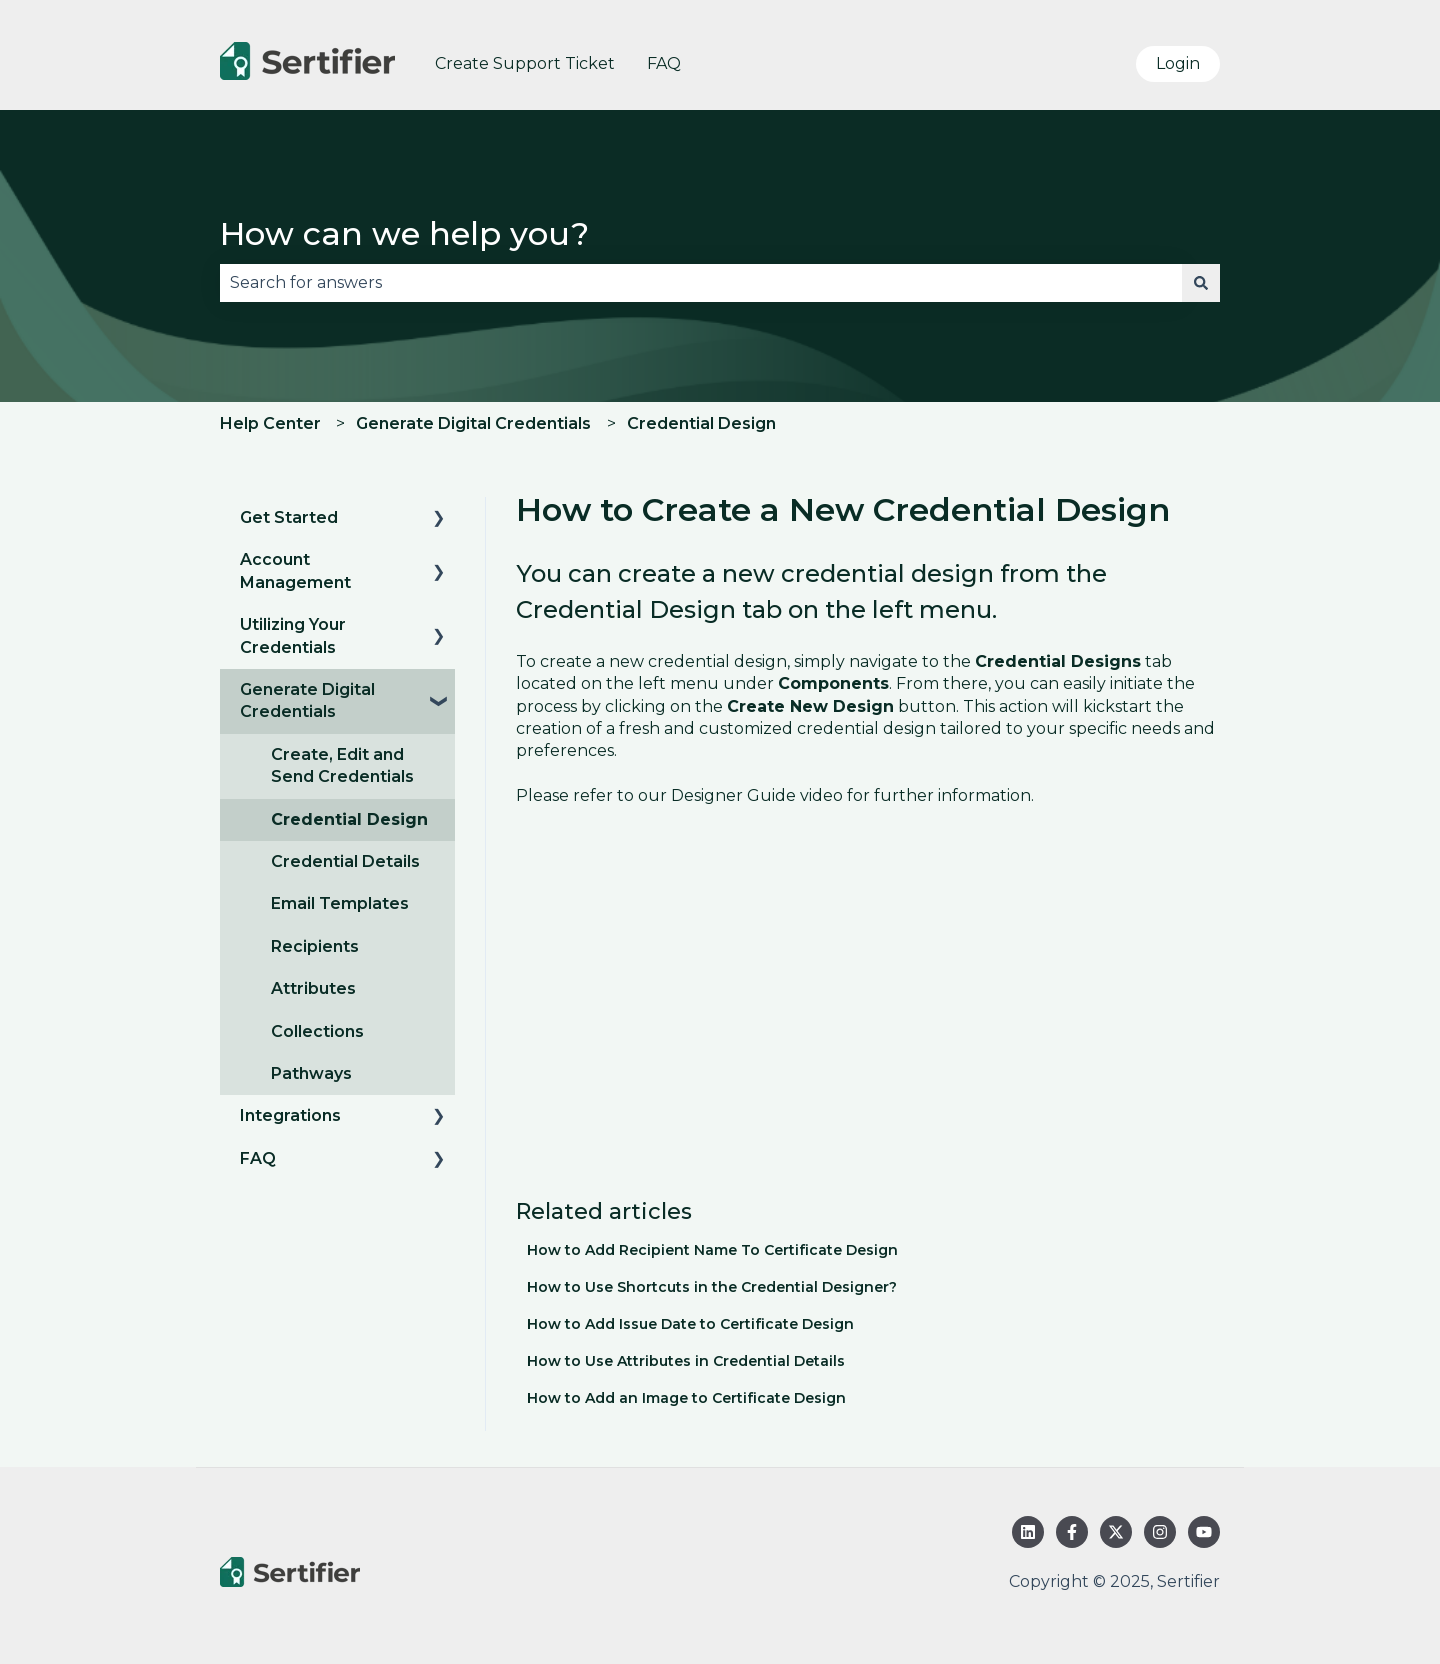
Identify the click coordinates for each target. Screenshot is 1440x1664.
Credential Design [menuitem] (349, 819)
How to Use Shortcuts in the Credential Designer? (712, 1287)
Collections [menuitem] (317, 1031)
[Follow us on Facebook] (1072, 1532)
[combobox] (701, 283)
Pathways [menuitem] (311, 1073)
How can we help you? (404, 233)
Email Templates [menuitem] (340, 903)
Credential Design (701, 423)
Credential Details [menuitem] (345, 861)
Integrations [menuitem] (290, 1115)
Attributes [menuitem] (313, 988)
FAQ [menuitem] (258, 1158)
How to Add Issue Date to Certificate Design (690, 1324)
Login (1178, 63)
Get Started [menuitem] (289, 517)
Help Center (270, 423)
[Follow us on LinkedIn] (1028, 1532)
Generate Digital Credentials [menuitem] (307, 700)
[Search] (1201, 283)
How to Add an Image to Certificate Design (686, 1398)
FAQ (664, 63)
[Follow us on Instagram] (1160, 1532)
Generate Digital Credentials (473, 423)
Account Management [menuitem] (295, 570)
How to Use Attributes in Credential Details (686, 1361)
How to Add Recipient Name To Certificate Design (712, 1250)
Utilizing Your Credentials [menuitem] (293, 635)
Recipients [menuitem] (315, 946)
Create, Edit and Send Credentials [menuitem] (342, 765)
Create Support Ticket (525, 63)
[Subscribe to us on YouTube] (1204, 1532)
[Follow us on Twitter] (1116, 1532)
